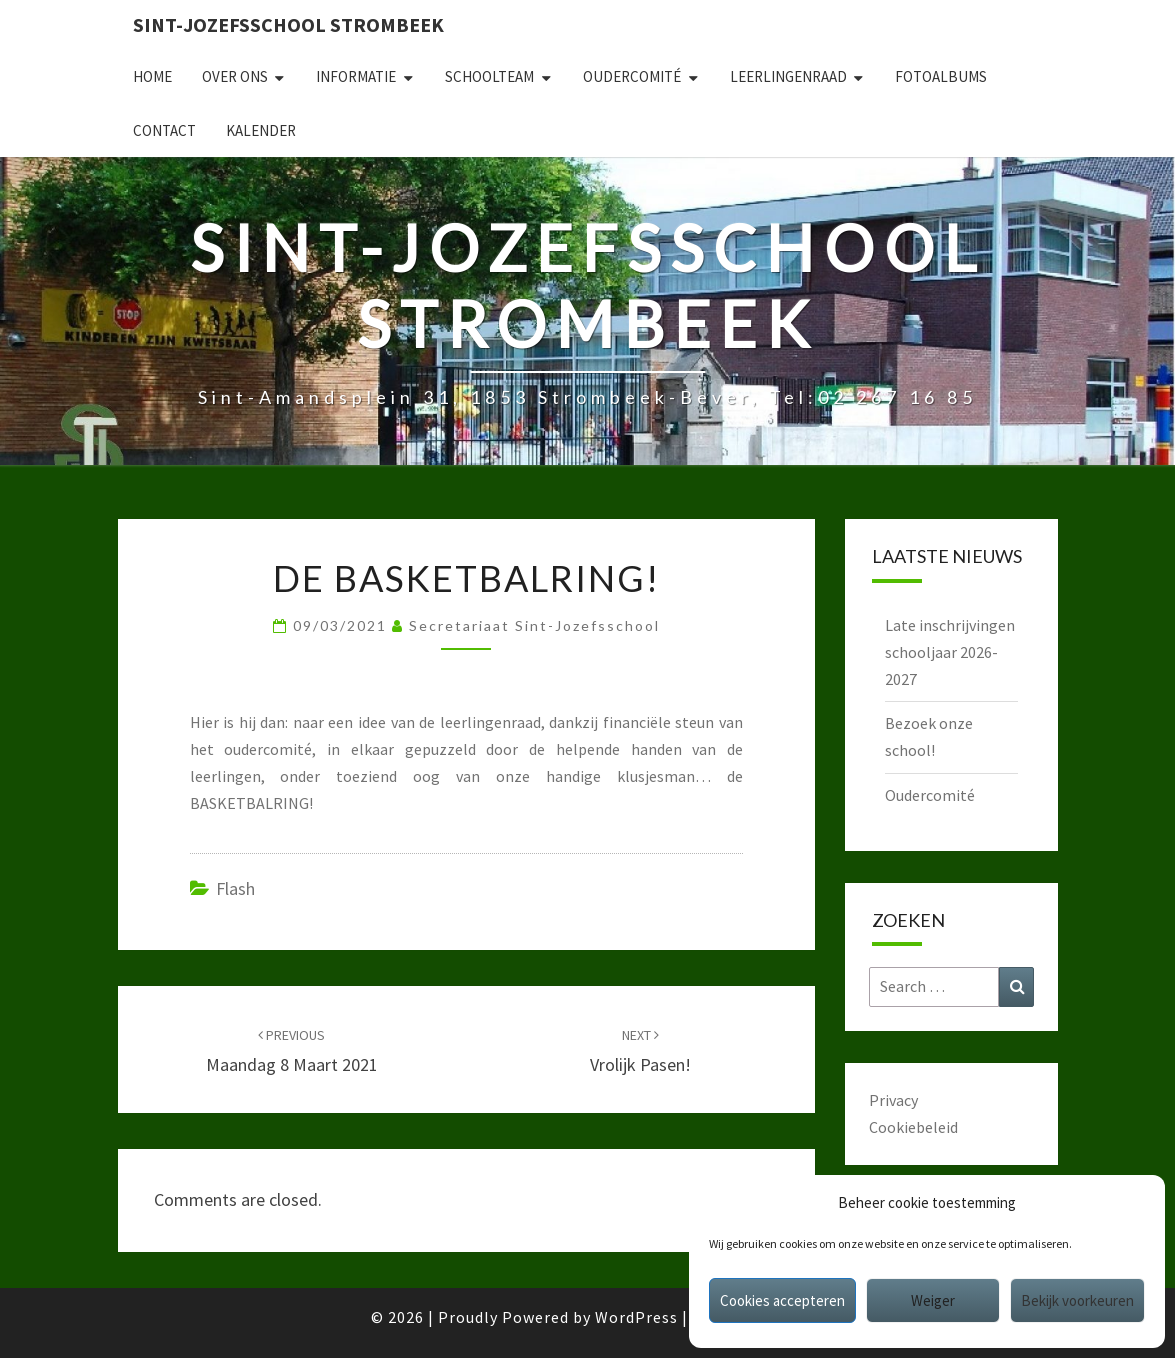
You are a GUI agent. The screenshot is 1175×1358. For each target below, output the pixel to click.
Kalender (261, 130)
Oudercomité (632, 76)
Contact (164, 130)
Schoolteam (489, 76)
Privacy (893, 1100)
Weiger (933, 1300)
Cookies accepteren (782, 1300)
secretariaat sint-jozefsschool (534, 625)
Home (152, 76)
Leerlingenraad (788, 76)
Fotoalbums (941, 76)
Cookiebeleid (913, 1127)
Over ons (235, 76)
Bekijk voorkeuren (1077, 1300)
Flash (235, 888)
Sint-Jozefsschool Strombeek (288, 24)
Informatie (356, 76)
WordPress (636, 1317)
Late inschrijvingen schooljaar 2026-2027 (950, 652)
